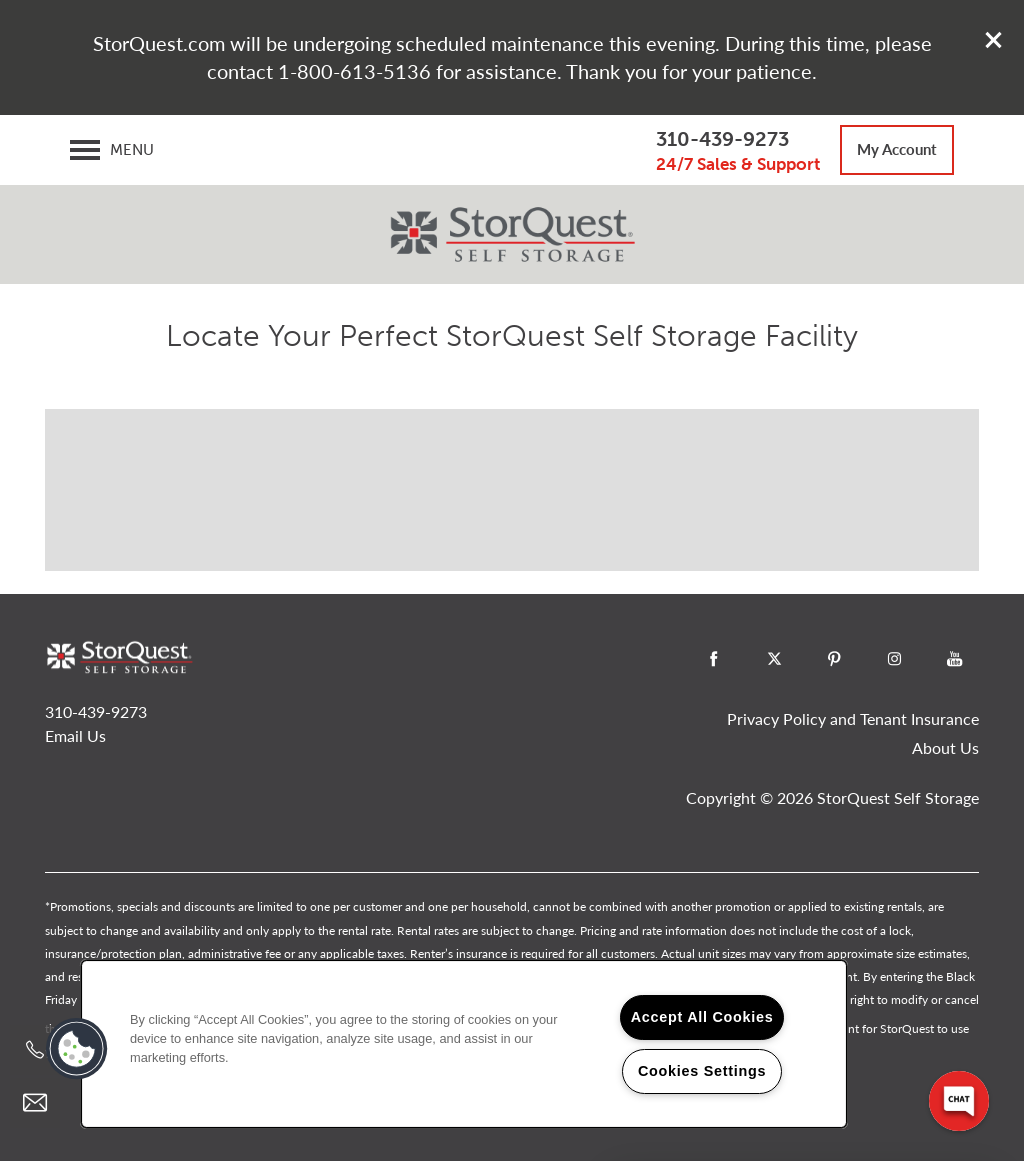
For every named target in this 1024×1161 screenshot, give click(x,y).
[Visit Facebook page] (714, 659)
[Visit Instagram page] (894, 659)
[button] (994, 40)
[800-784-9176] (35, 1050)
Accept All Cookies (702, 1017)
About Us (945, 747)
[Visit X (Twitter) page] (774, 659)
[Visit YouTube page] (954, 659)
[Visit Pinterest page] (834, 659)
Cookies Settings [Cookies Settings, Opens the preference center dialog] (702, 1071)
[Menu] (112, 150)
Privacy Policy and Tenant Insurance (853, 718)
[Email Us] (35, 1103)
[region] (464, 1044)
